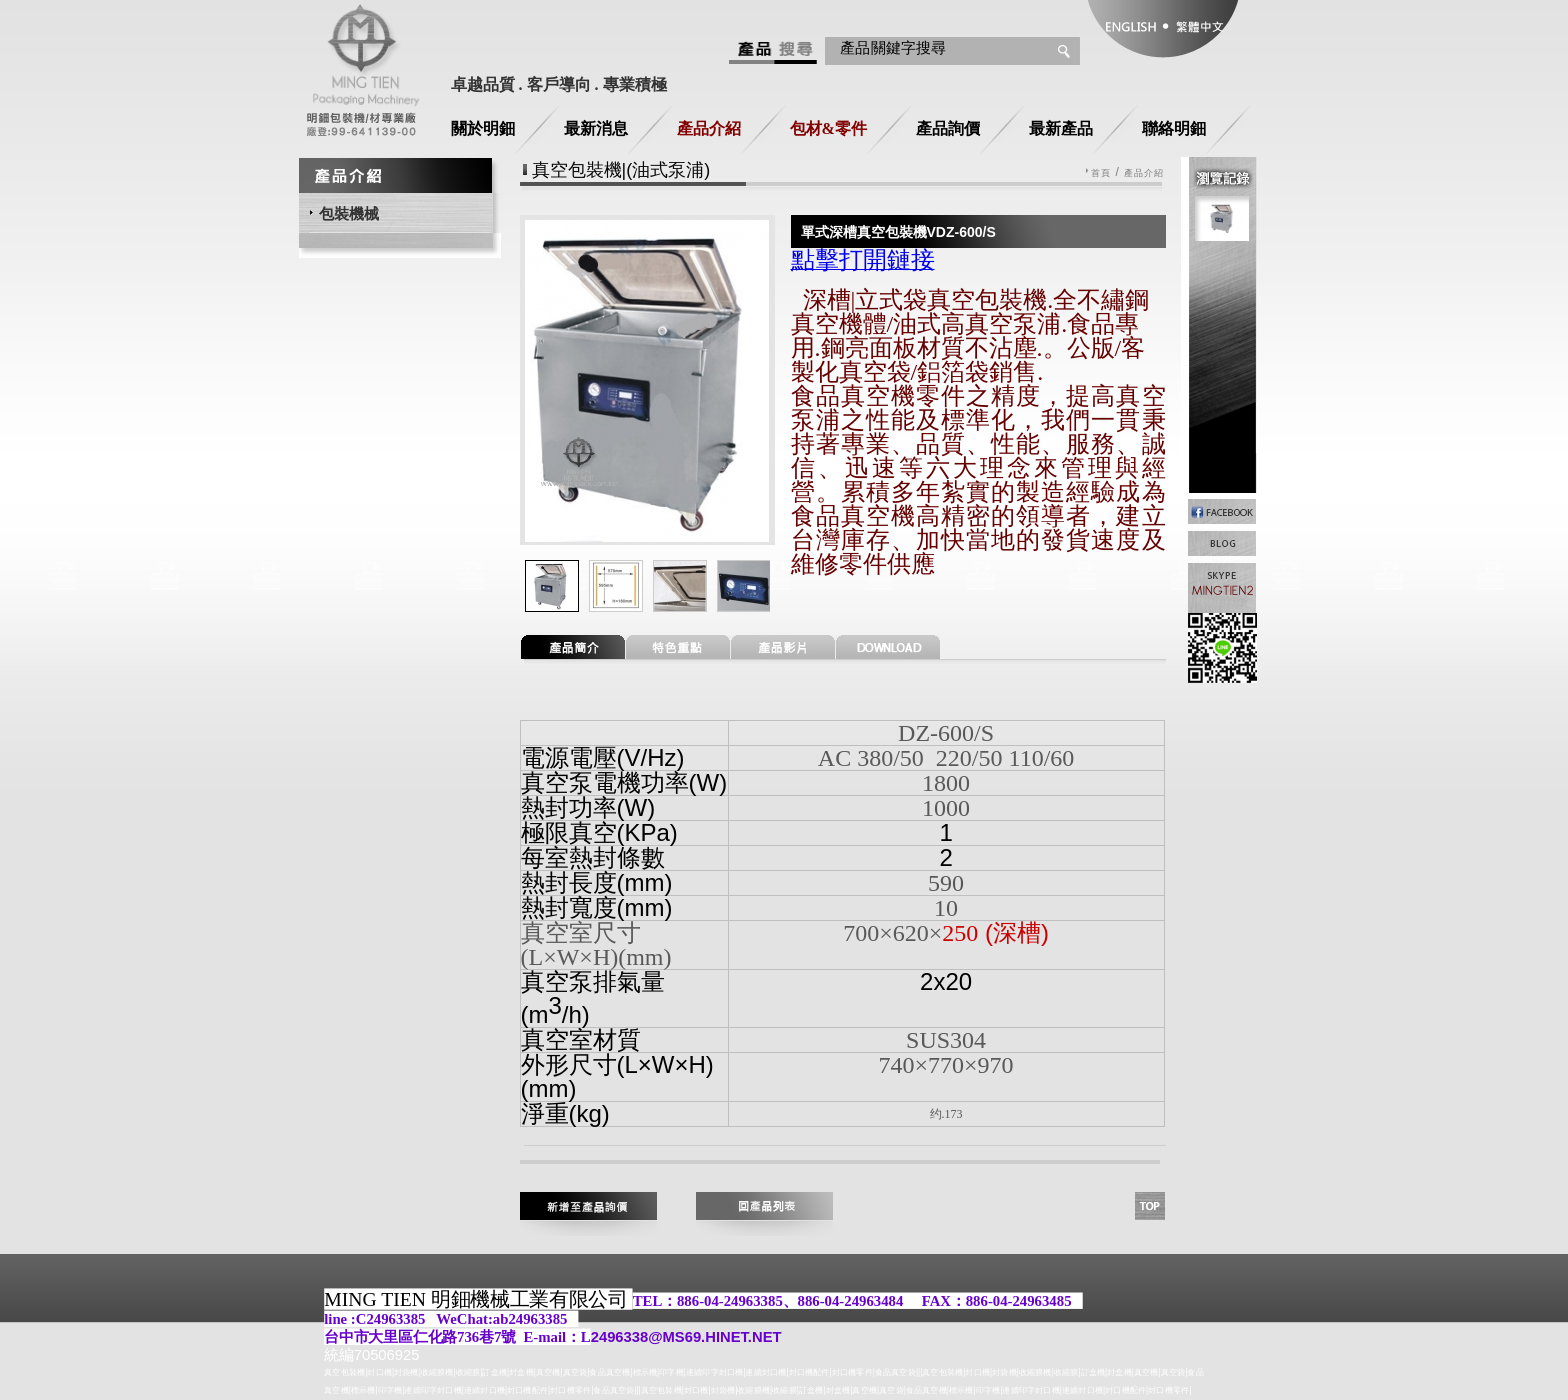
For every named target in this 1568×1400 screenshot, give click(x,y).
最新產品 (1061, 128)
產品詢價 (948, 128)
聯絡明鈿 (1174, 128)
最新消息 (596, 128)
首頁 (1101, 173)
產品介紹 (709, 128)
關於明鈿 (483, 128)
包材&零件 (828, 128)
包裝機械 (349, 213)
